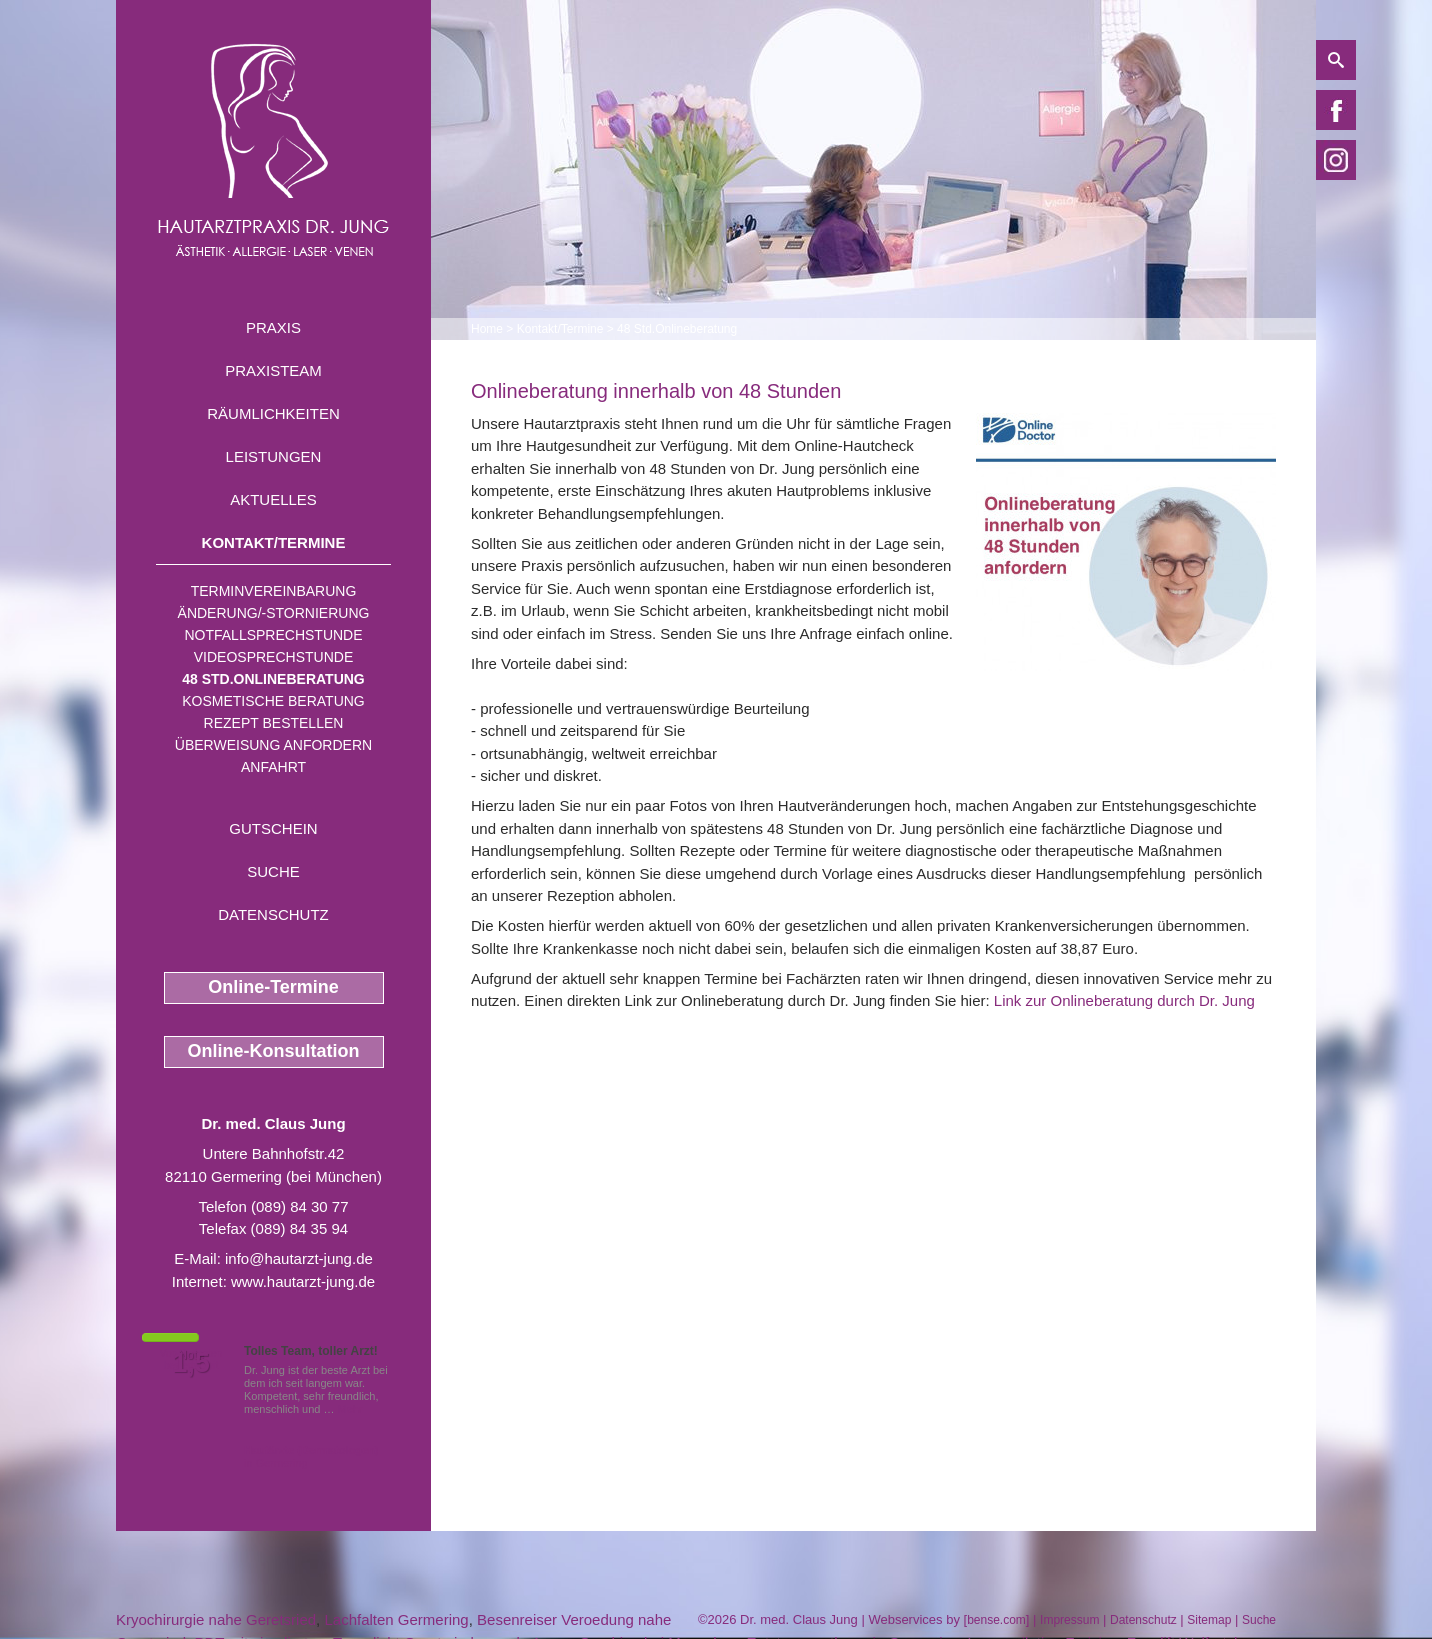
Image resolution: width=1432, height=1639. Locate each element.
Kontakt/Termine (274, 542)
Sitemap (1209, 1620)
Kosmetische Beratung (273, 701)
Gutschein (273, 828)
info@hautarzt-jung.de (299, 1258)
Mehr (350, 1409)
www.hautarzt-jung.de (303, 1281)
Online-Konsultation (274, 1051)
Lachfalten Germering (396, 1619)
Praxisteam (273, 370)
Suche (273, 871)
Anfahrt (273, 767)
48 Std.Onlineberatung (273, 679)
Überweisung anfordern (273, 745)
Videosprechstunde (273, 657)
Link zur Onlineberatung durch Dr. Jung (1124, 1000)
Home (487, 329)
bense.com (996, 1620)
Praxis (273, 327)
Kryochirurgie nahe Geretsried (216, 1619)
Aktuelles (273, 499)
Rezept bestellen (274, 723)
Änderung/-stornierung (274, 613)
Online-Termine (273, 987)
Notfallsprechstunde (273, 635)
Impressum (1069, 1620)
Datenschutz (273, 914)
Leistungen (274, 456)
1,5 (191, 1363)
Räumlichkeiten (273, 413)
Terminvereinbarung (274, 591)
